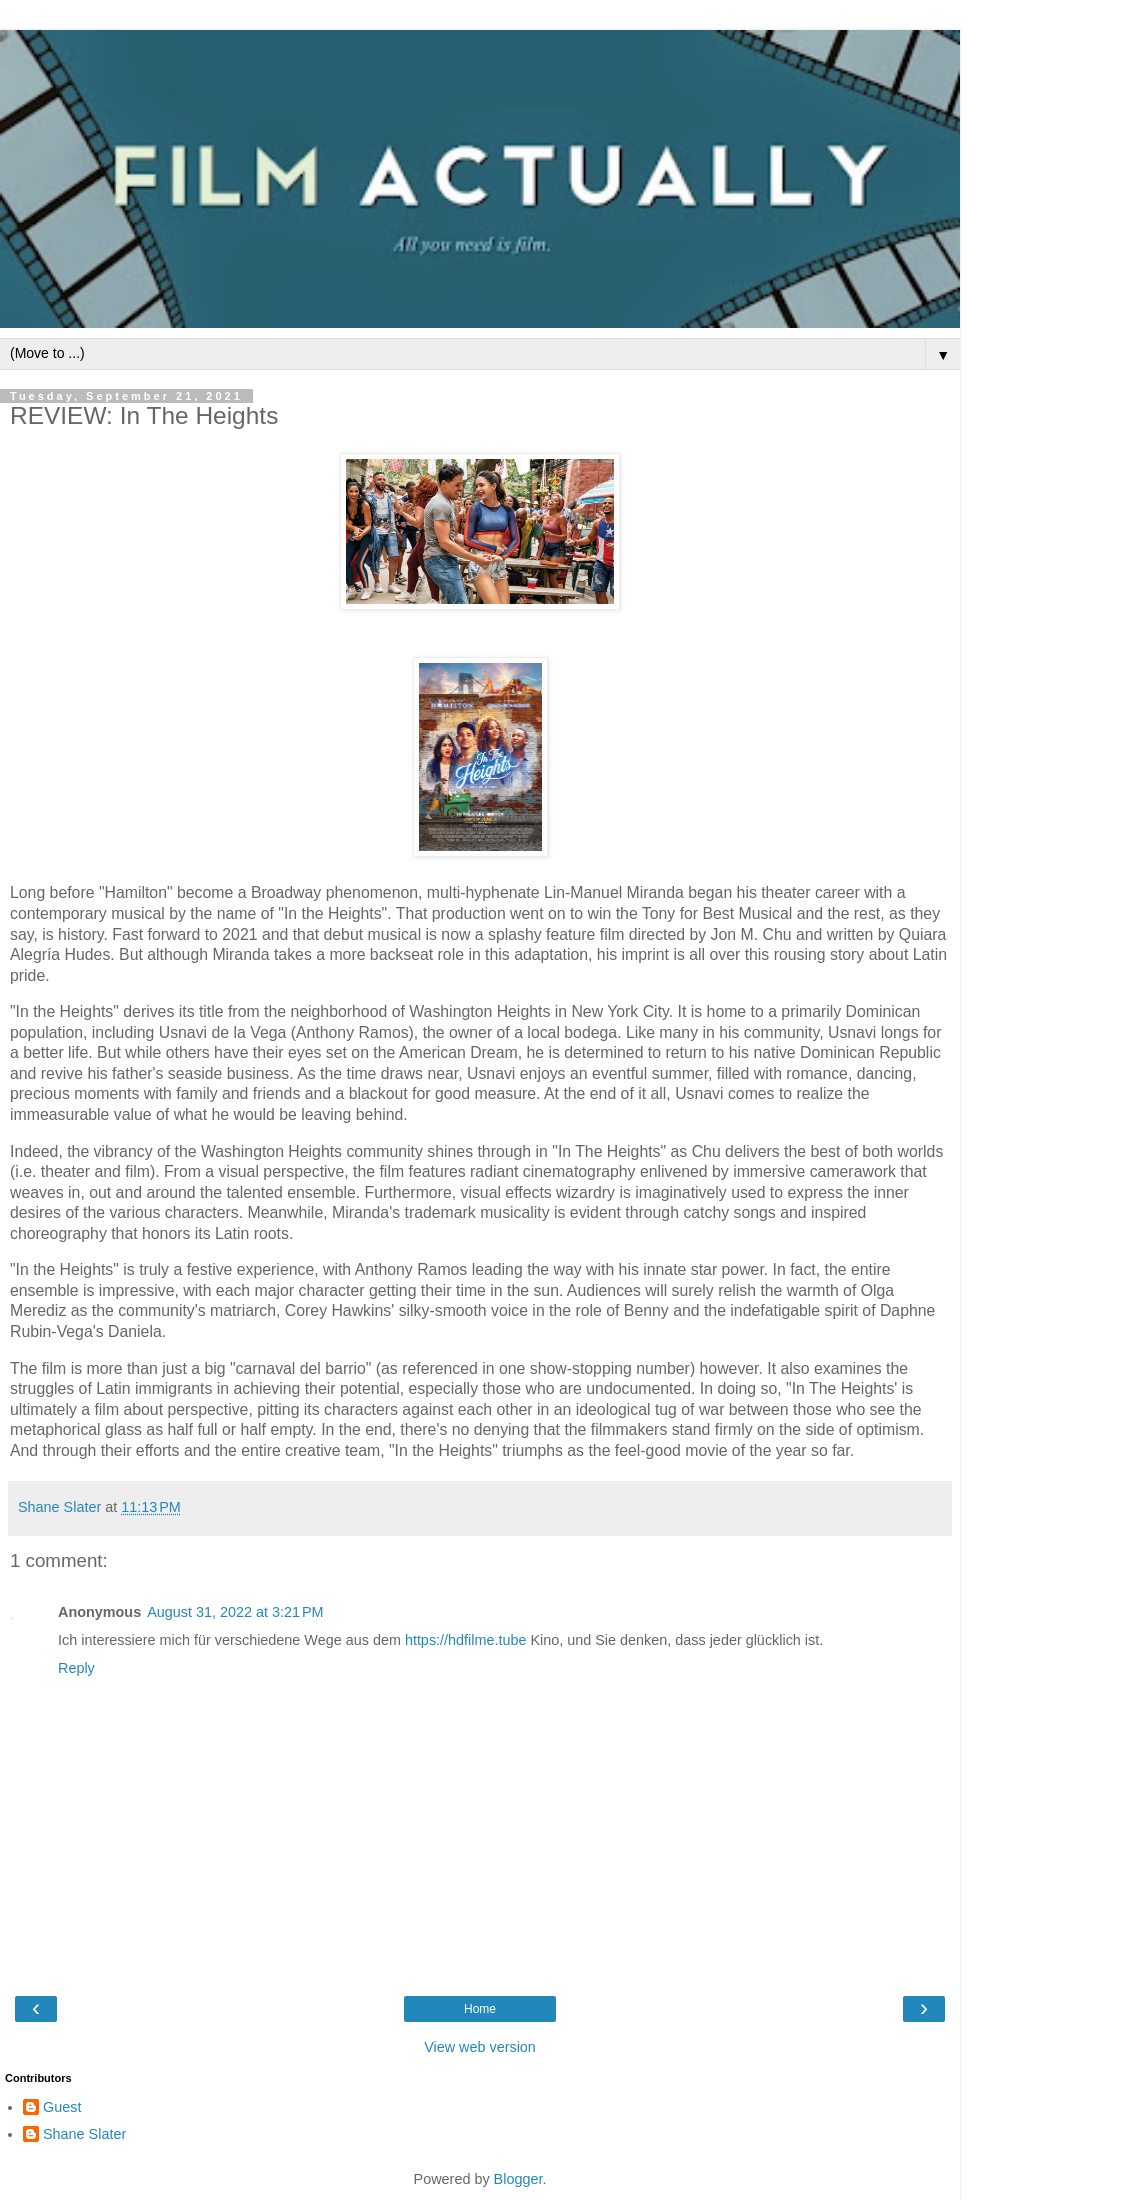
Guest (62, 2107)
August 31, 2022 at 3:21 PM (235, 1612)
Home (480, 2009)
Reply (76, 1668)
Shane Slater (84, 2134)
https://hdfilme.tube (466, 1640)
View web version (480, 2047)
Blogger (518, 2179)
